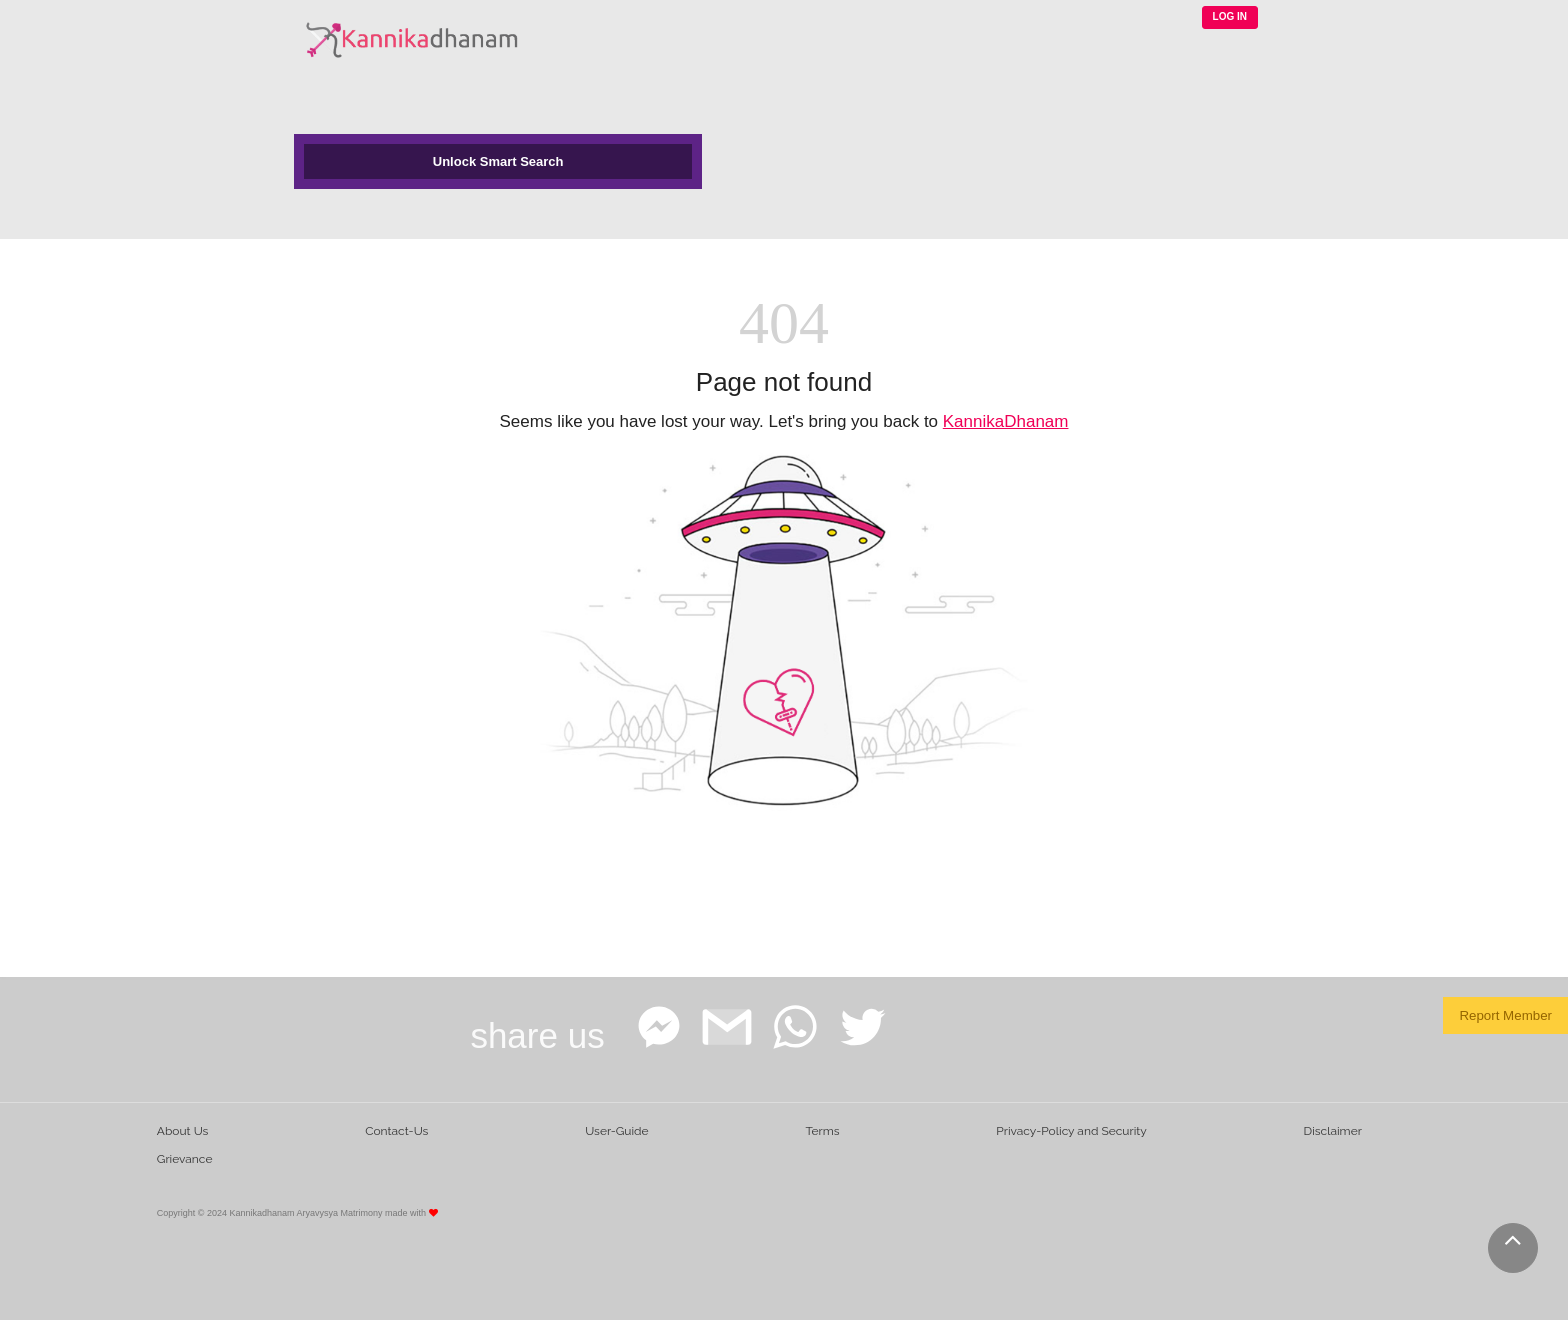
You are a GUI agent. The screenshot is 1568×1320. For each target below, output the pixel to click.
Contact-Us (396, 1131)
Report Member (1505, 1015)
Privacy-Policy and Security (1071, 1131)
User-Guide (616, 1131)
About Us (183, 1131)
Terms (822, 1131)
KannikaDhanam (1006, 421)
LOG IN (1230, 16)
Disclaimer (1333, 1131)
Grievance (185, 1159)
